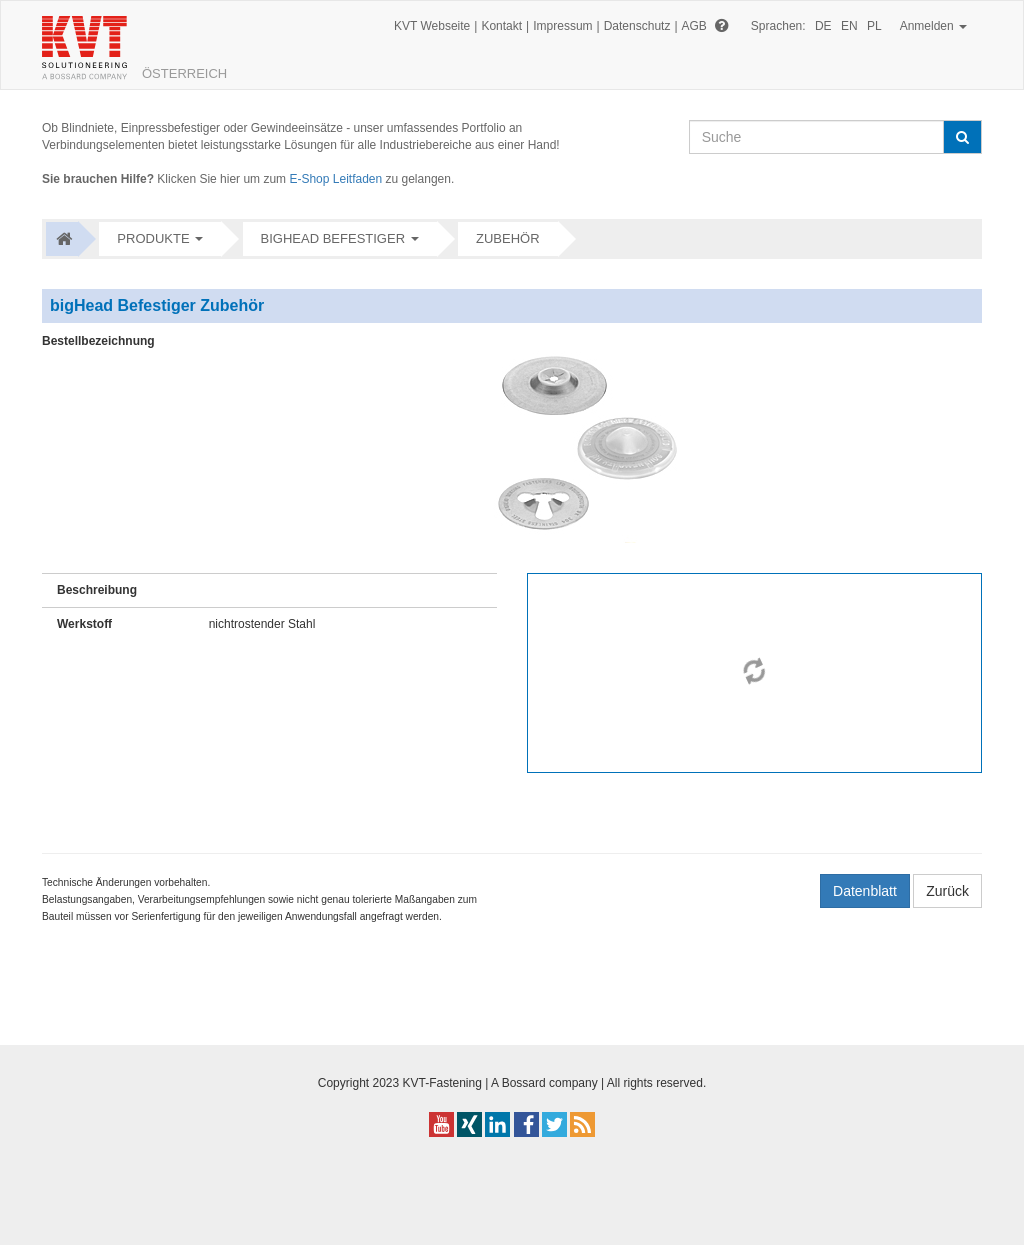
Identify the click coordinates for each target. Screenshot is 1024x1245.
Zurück (947, 891)
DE (823, 26)
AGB (694, 26)
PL (874, 26)
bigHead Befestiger (333, 238)
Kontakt (501, 26)
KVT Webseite (432, 26)
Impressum (562, 26)
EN (849, 26)
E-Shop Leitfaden (335, 179)
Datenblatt (865, 891)
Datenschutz (637, 26)
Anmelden (933, 26)
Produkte (153, 238)
